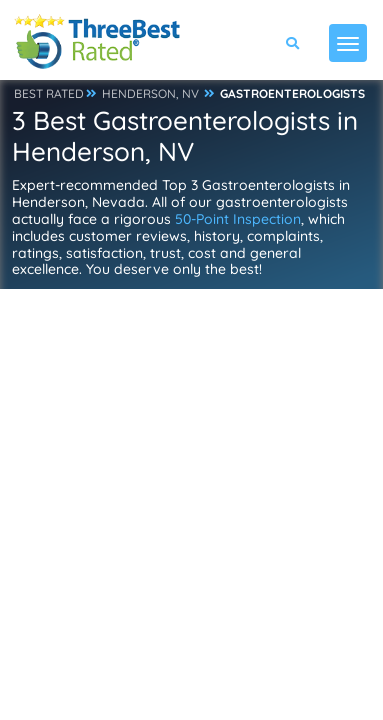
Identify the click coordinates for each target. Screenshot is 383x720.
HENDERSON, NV (150, 93)
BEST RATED (49, 93)
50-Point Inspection (238, 219)
